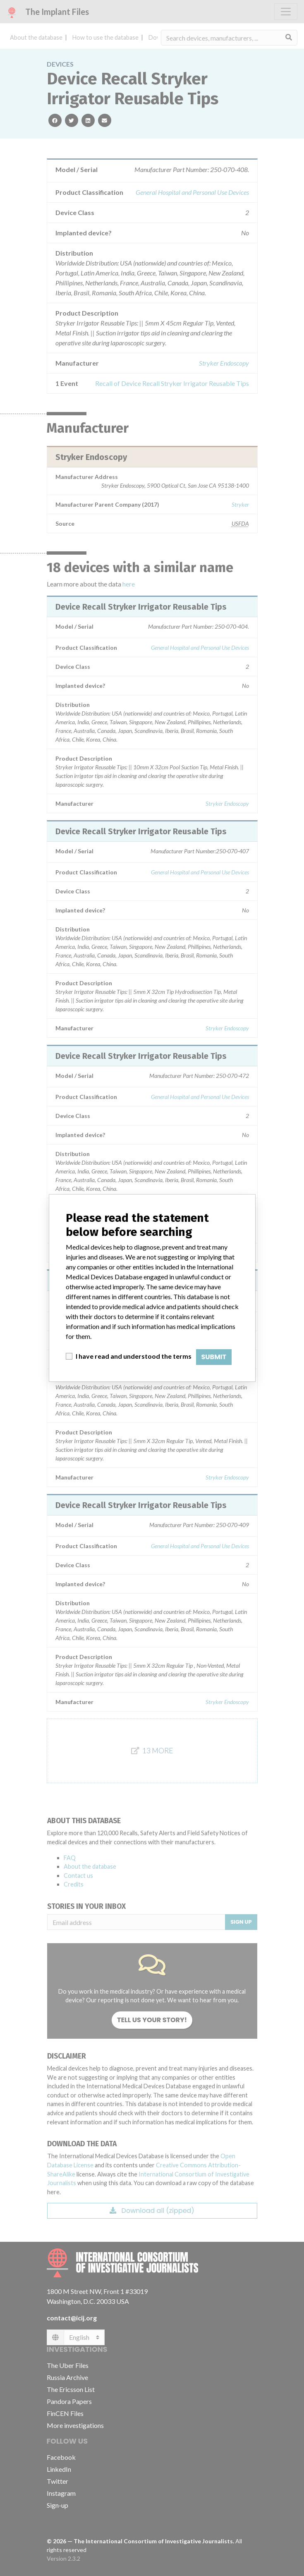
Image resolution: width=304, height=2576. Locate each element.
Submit (214, 1357)
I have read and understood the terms (133, 1356)
